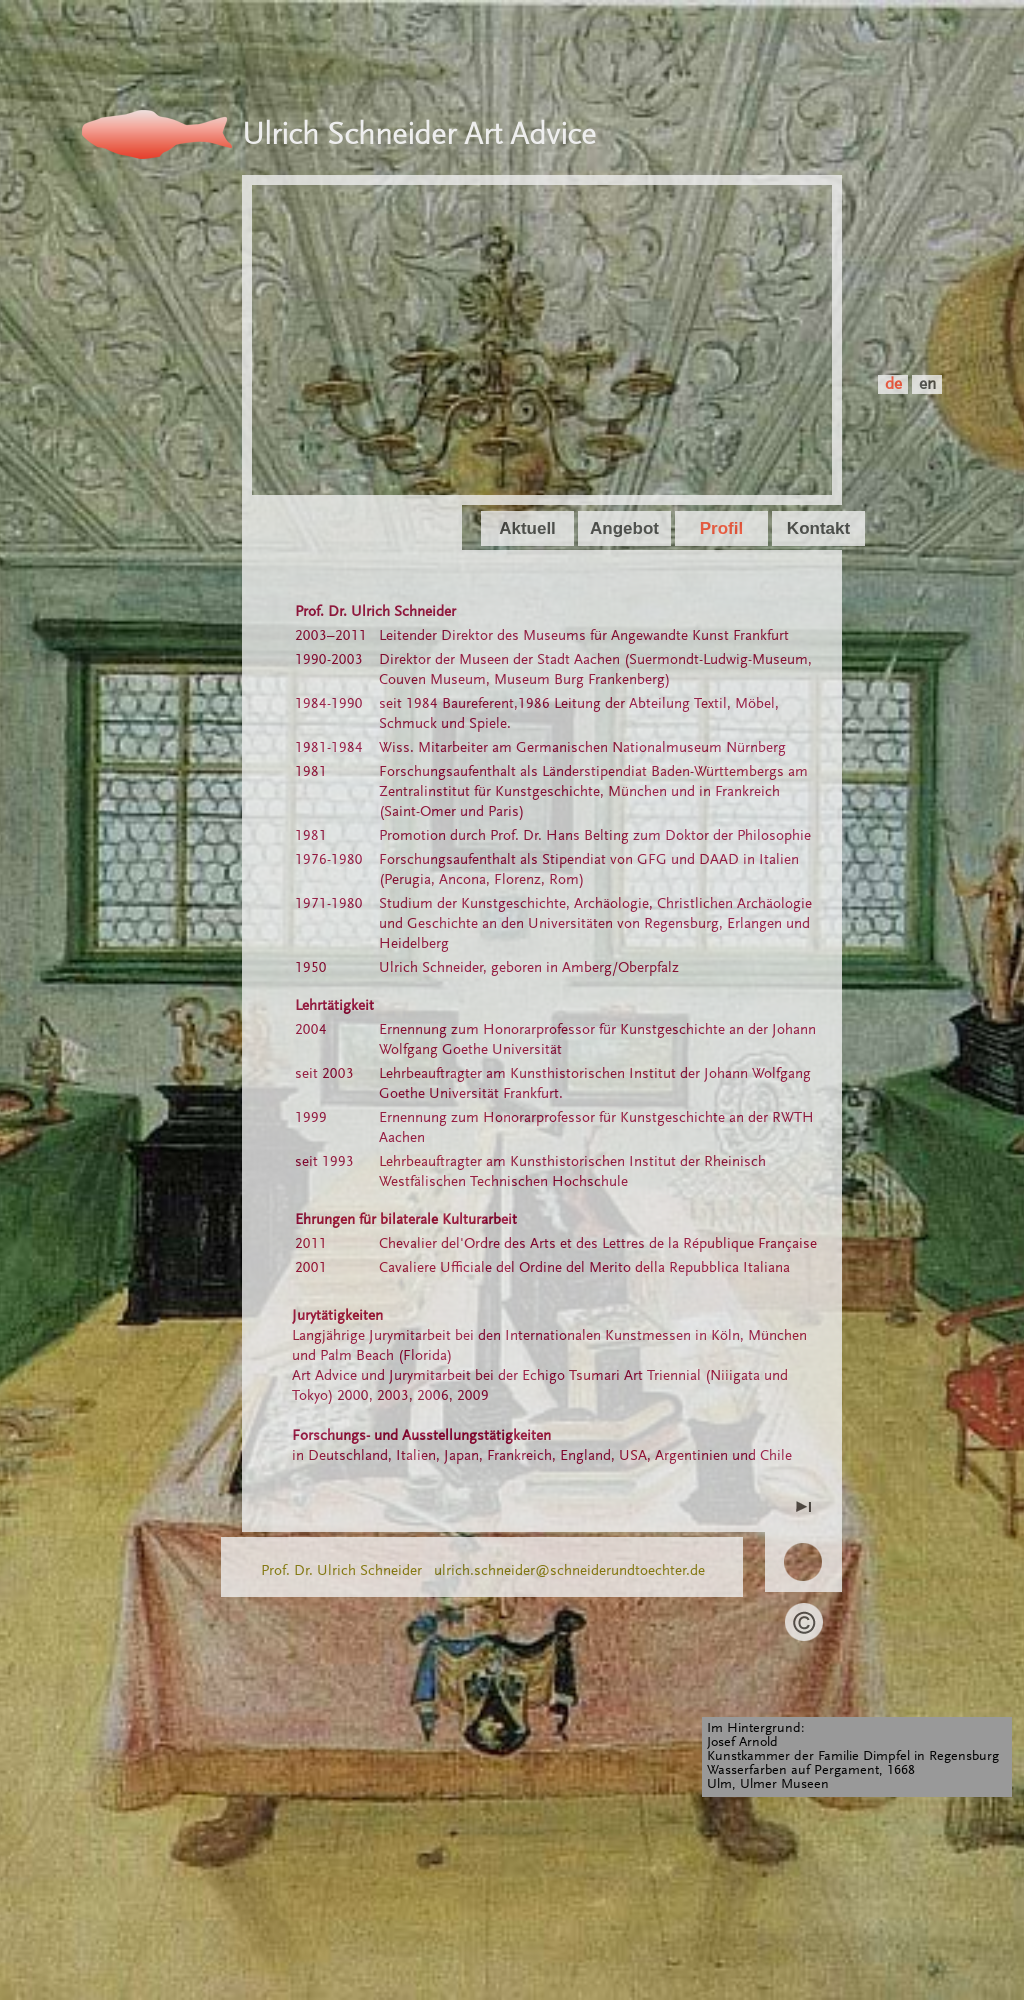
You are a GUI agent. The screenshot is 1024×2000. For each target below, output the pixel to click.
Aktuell (527, 528)
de (893, 385)
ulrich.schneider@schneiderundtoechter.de (569, 1571)
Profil (721, 528)
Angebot (624, 528)
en (927, 385)
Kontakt (818, 528)
